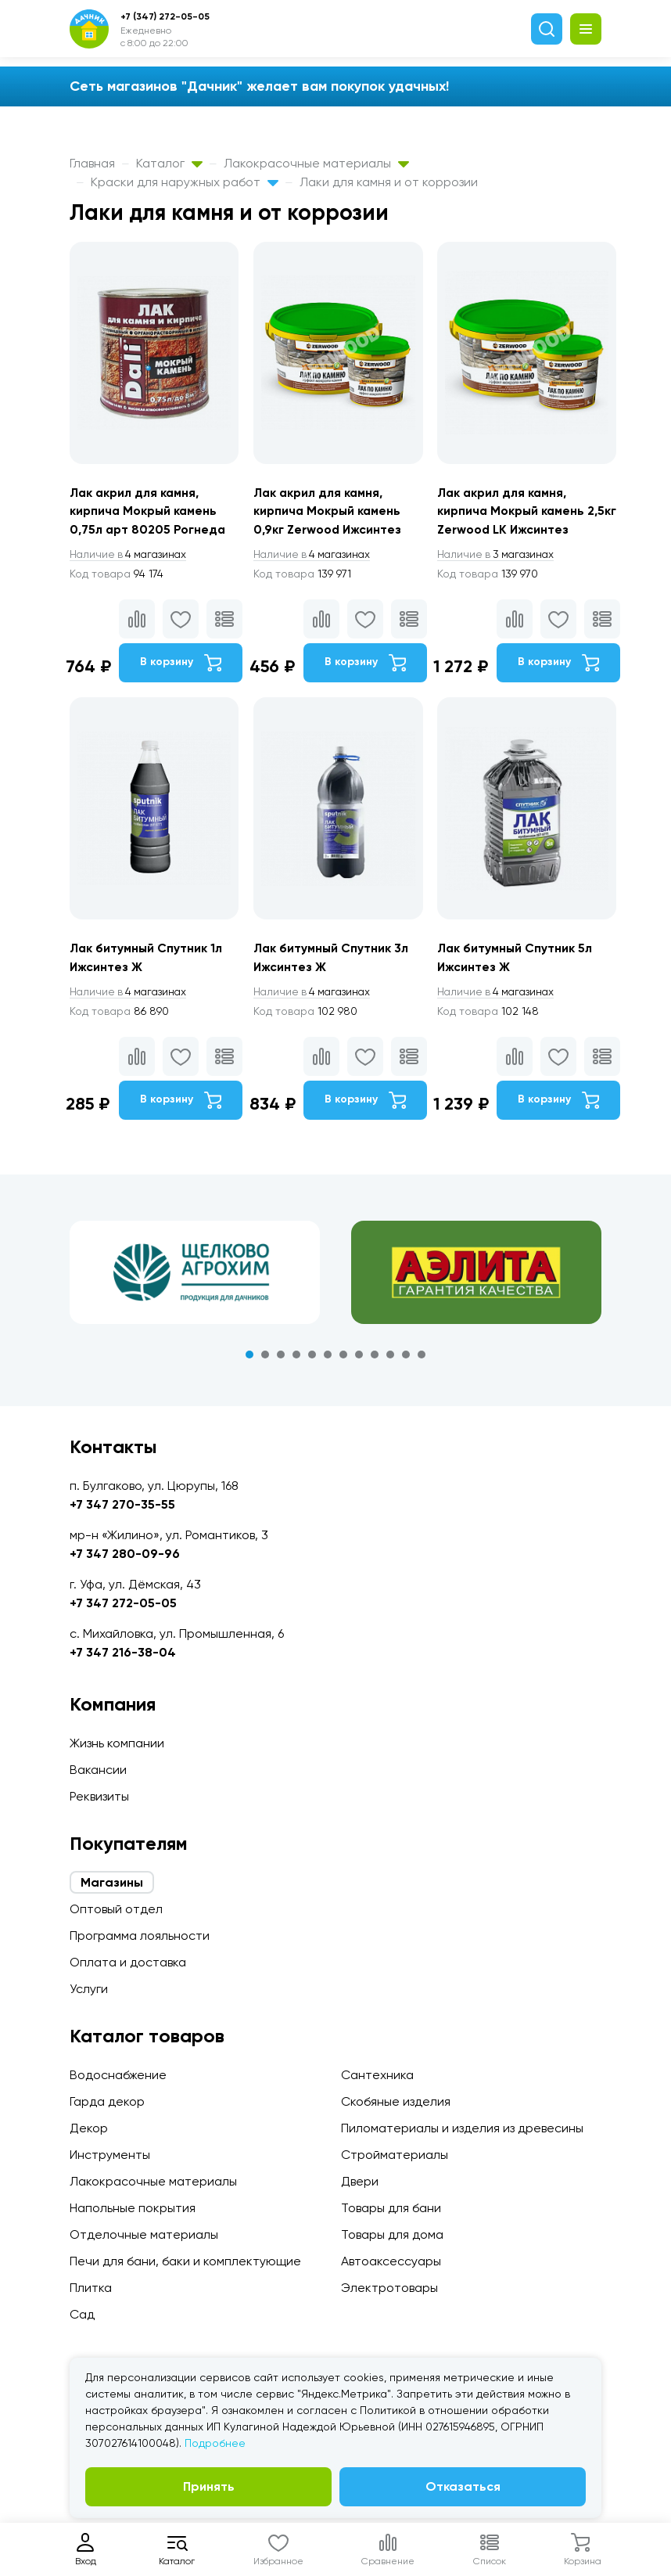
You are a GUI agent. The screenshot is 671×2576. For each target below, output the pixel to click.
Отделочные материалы (144, 2234)
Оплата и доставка (128, 1962)
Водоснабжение (118, 2074)
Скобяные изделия (395, 2101)
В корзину (180, 663)
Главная (92, 163)
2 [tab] (265, 1358)
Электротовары (389, 2287)
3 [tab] (281, 1358)
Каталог (169, 163)
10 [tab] (390, 1358)
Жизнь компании (117, 1743)
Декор (89, 2128)
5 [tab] (312, 1358)
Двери (360, 2181)
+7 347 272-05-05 (123, 1603)
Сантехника (377, 2074)
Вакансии (98, 1769)
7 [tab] (343, 1358)
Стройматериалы (394, 2154)
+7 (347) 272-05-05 (165, 16)
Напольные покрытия (133, 2207)
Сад (82, 2314)
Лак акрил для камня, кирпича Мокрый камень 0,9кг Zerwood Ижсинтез (329, 511)
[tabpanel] (195, 1275)
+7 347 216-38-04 (123, 1652)
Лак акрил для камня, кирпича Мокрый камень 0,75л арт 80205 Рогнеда (149, 511)
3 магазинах (501, 555)
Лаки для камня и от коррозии (389, 181)
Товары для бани (391, 2207)
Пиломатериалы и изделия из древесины (462, 2128)
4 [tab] (296, 1358)
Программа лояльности (140, 1935)
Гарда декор (107, 2101)
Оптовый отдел (116, 1908)
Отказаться (463, 2486)
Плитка (91, 2287)
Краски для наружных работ (184, 181)
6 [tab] (328, 1358)
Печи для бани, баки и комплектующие (185, 2261)
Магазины (112, 1882)
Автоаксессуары (391, 2261)
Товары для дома (392, 2234)
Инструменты (110, 2154)
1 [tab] (249, 1358)
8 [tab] (359, 1358)
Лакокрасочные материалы (316, 163)
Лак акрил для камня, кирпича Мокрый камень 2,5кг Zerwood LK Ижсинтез (522, 511)
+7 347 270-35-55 (122, 1504)
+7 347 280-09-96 (125, 1553)
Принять (209, 2486)
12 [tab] (421, 1358)
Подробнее (215, 2443)
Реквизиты (99, 1796)
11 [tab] (406, 1358)
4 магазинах (131, 555)
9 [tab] (375, 1358)
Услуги (89, 1988)
